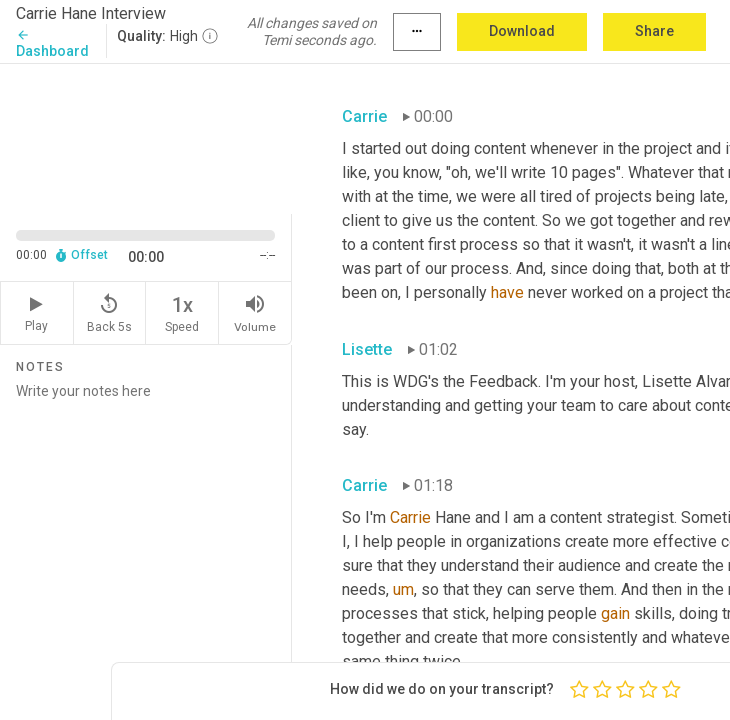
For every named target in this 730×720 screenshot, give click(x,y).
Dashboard (52, 43)
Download (522, 31)
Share (654, 31)
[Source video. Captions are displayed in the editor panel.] (146, 137)
